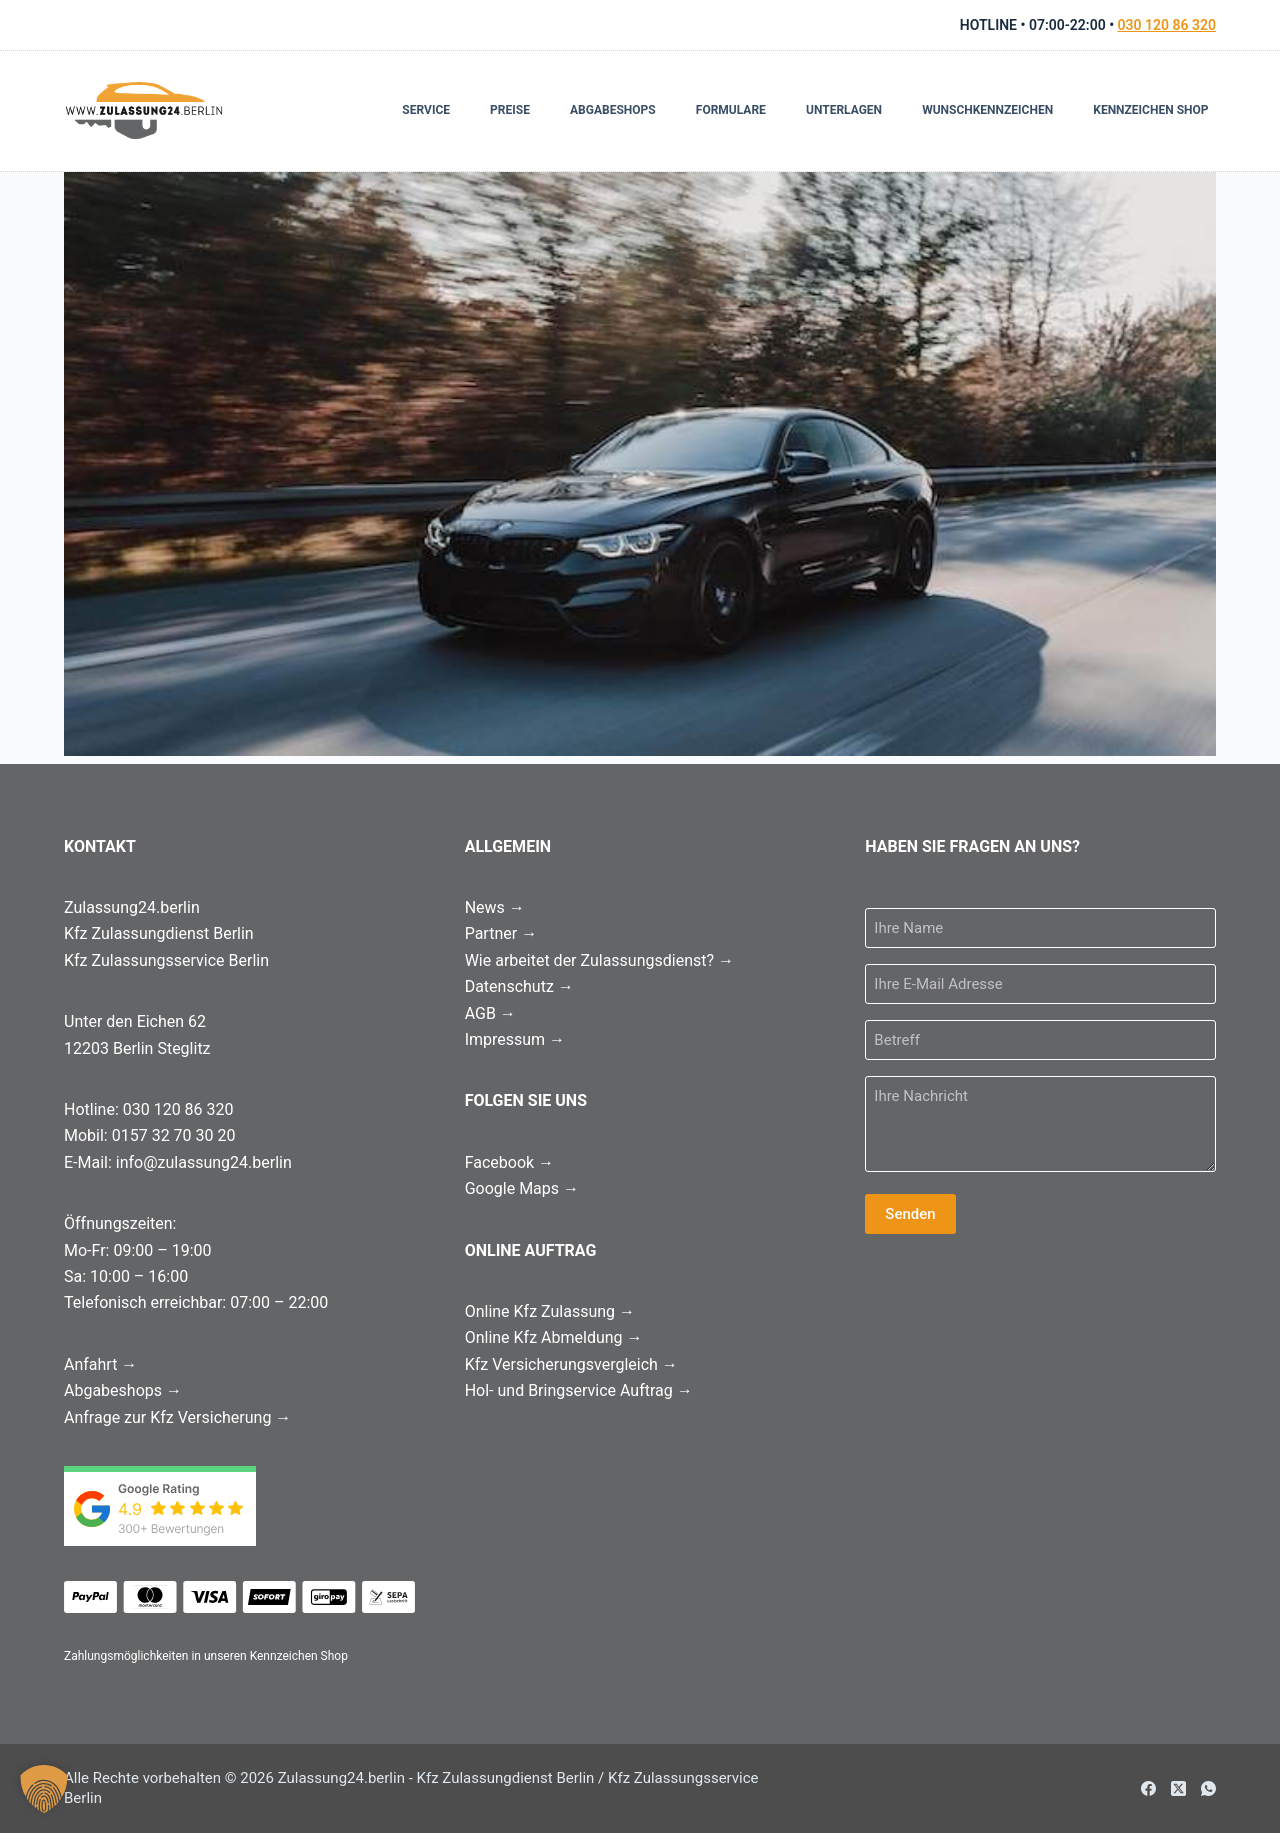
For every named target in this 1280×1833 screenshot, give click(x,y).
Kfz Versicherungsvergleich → (571, 1364)
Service (426, 110)
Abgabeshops (613, 110)
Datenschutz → (519, 986)
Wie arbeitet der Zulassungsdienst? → (599, 960)
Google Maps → (522, 1188)
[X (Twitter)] (1178, 1788)
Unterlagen (844, 110)
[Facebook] (1148, 1788)
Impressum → (515, 1039)
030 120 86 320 (1167, 25)
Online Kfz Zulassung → (550, 1311)
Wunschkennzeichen (987, 110)
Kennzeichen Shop (1150, 110)
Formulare (731, 110)
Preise (510, 110)
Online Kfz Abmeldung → (554, 1337)
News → (495, 907)
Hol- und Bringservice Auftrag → (579, 1390)
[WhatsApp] (1208, 1788)
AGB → (490, 1013)
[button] (44, 1789)
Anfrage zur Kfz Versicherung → (177, 1417)
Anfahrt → (100, 1364)
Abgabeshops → (123, 1390)
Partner (501, 933)
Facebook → (509, 1162)
